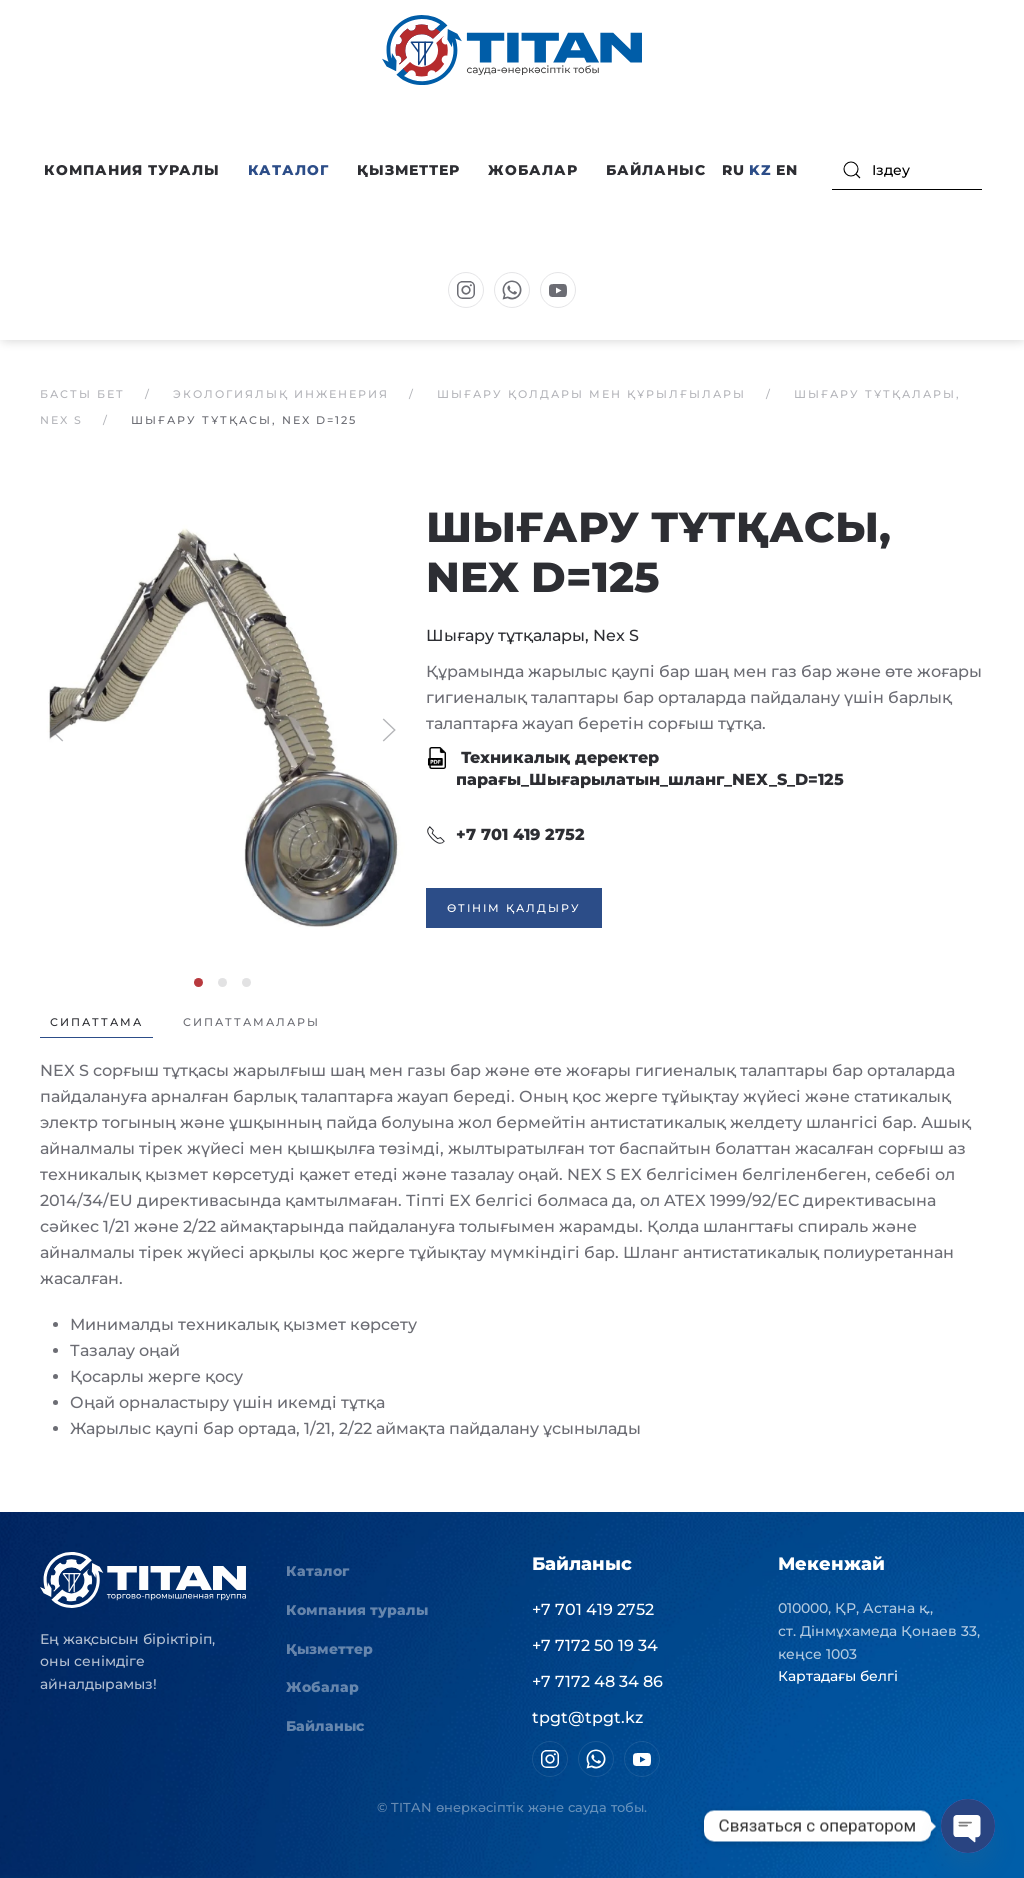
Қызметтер (408, 170)
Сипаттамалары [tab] (251, 1022)
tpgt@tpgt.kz (587, 1717)
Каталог (317, 1571)
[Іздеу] (907, 170)
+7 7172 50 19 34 (595, 1645)
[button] (223, 728)
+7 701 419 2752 (505, 835)
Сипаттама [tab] (96, 1022)
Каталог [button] (288, 170)
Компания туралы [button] (132, 170)
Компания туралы (357, 1610)
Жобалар (533, 170)
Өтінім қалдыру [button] (514, 908)
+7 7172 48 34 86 (597, 1681)
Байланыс (656, 170)
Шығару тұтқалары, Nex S (532, 635)
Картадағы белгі (838, 1676)
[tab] (198, 982)
